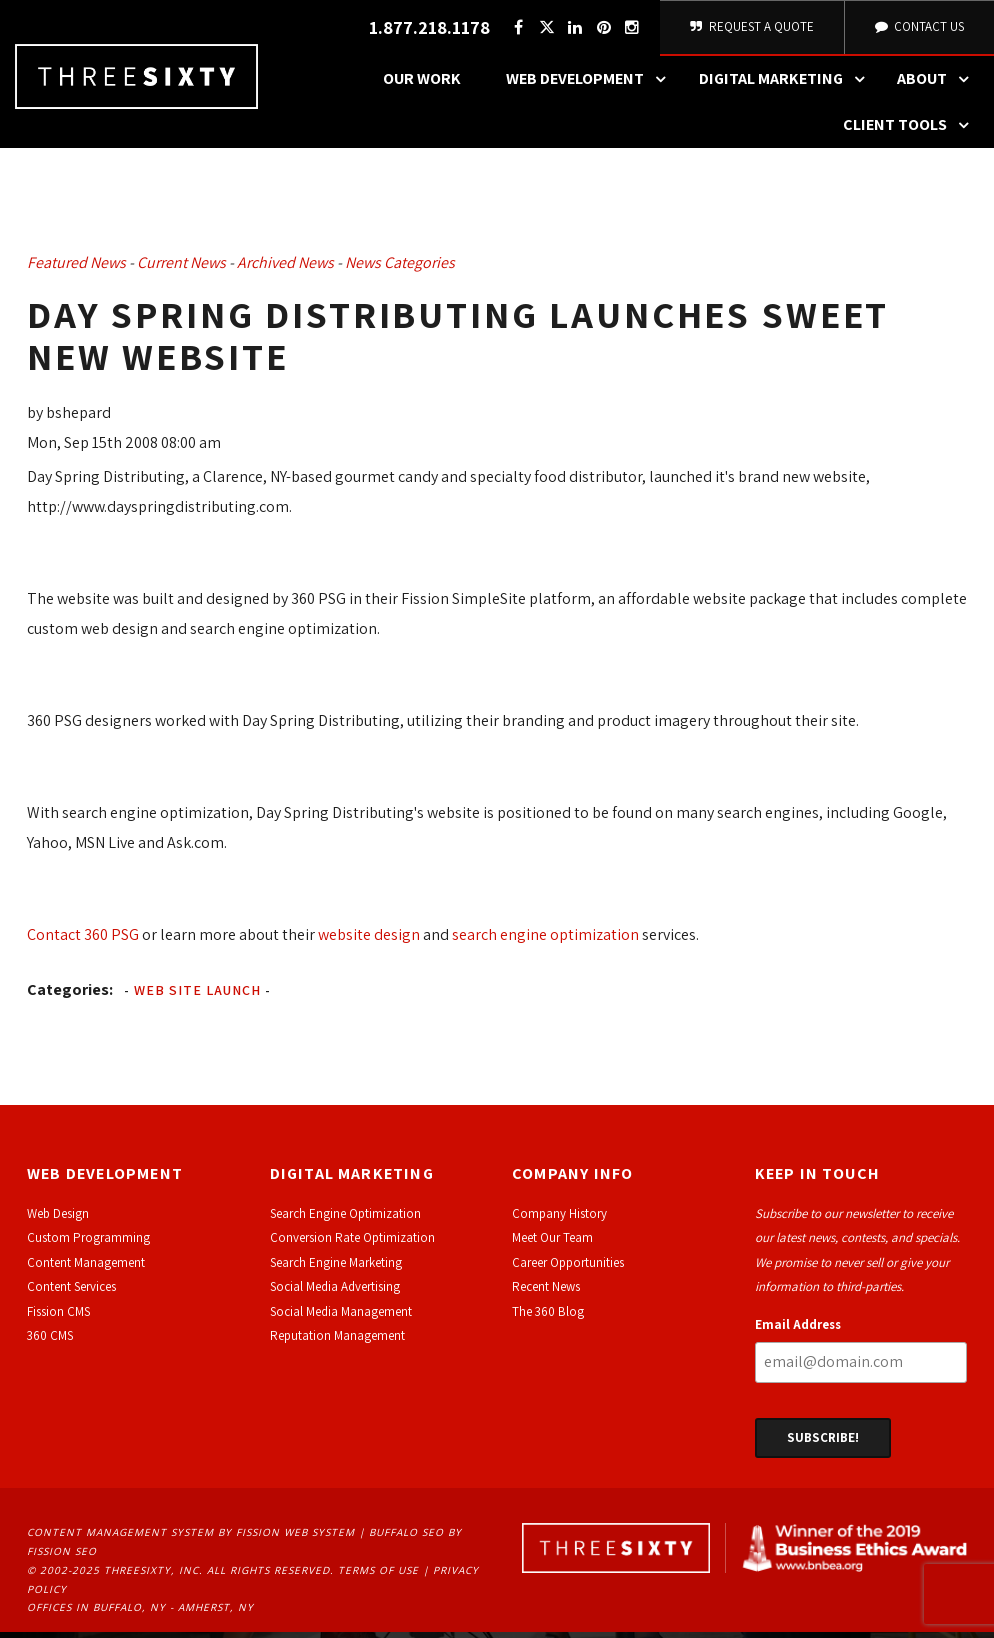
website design (369, 939)
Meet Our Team (552, 1243)
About (938, 85)
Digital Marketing (787, 85)
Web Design (58, 1219)
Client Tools (911, 131)
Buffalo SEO (406, 1538)
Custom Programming (88, 1243)
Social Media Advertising (335, 1292)
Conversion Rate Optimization (352, 1243)
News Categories (400, 268)
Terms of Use (378, 1576)
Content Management (86, 1268)
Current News (181, 268)
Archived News (285, 268)
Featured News (76, 268)
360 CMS (50, 1341)
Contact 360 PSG (83, 939)
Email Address (798, 1329)
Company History (559, 1219)
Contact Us (918, 29)
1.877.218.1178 (426, 30)
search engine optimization (545, 939)
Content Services (71, 1292)
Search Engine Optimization (345, 1219)
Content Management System (120, 1538)
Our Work (422, 84)
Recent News (546, 1292)
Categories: (70, 994)
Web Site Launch (197, 995)
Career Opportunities (568, 1268)
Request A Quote (750, 29)
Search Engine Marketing (336, 1268)
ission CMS (61, 1316)
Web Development (591, 85)
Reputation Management (337, 1341)
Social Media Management (341, 1316)
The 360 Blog (548, 1316)
